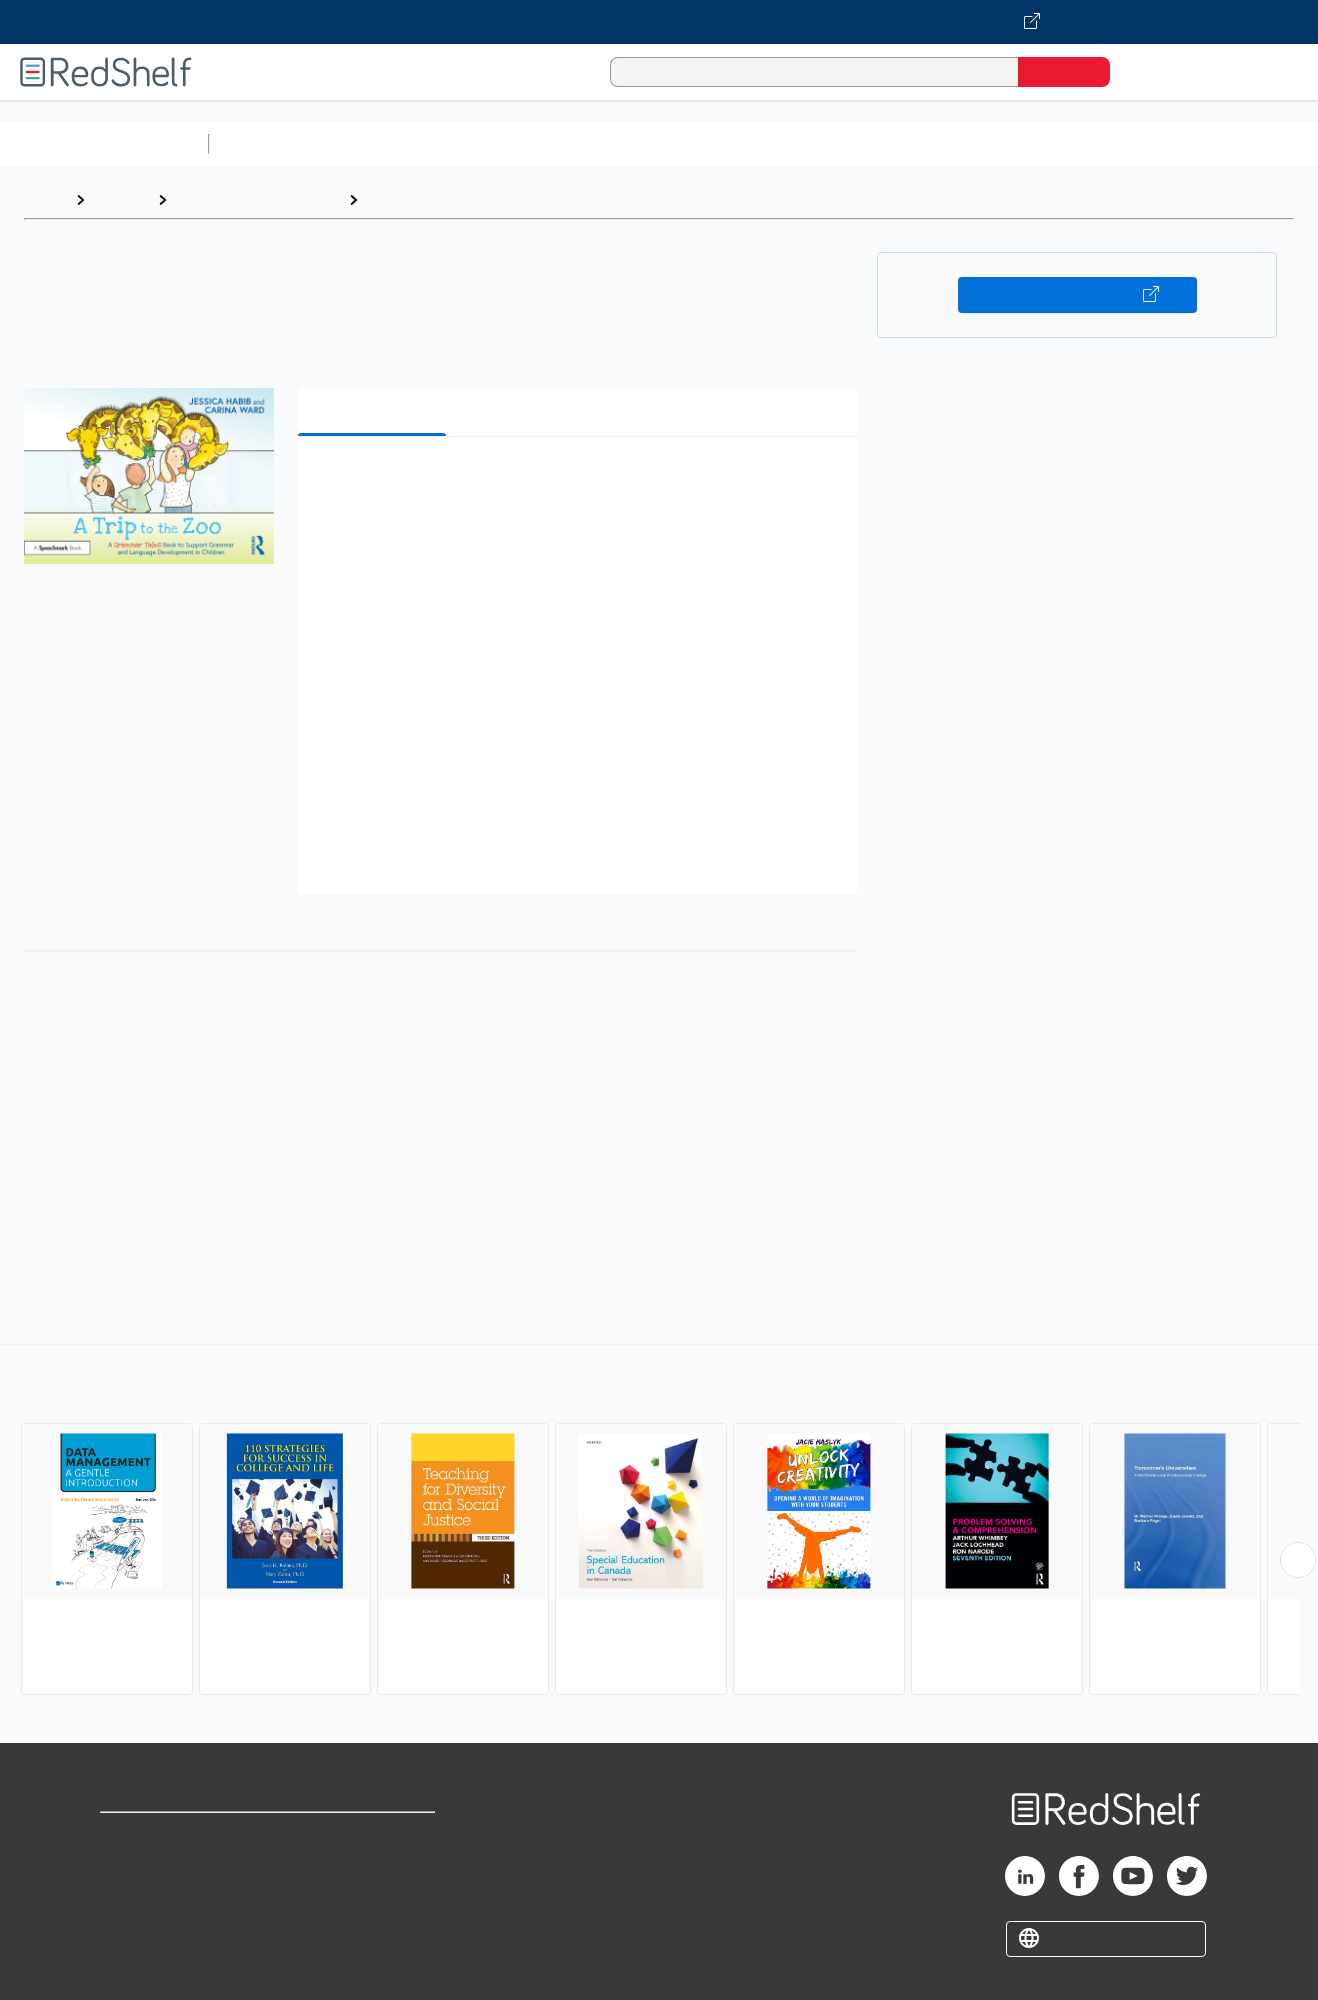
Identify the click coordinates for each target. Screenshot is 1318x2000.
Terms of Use (376, 1836)
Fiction (1130, 143)
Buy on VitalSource (1077, 295)
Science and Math (392, 143)
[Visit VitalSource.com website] (659, 22)
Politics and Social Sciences (985, 143)
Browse (121, 199)
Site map (133, 1932)
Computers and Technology (571, 143)
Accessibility (372, 1900)
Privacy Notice (155, 1900)
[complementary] (659, 1522)
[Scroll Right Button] (1298, 1560)
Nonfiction (1211, 143)
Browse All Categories (104, 143)
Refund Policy (376, 1868)
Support (130, 1868)
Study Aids (270, 143)
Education (404, 199)
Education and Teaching (257, 199)
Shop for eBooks (164, 1836)
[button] (581, 482)
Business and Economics (776, 143)
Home (45, 199)
